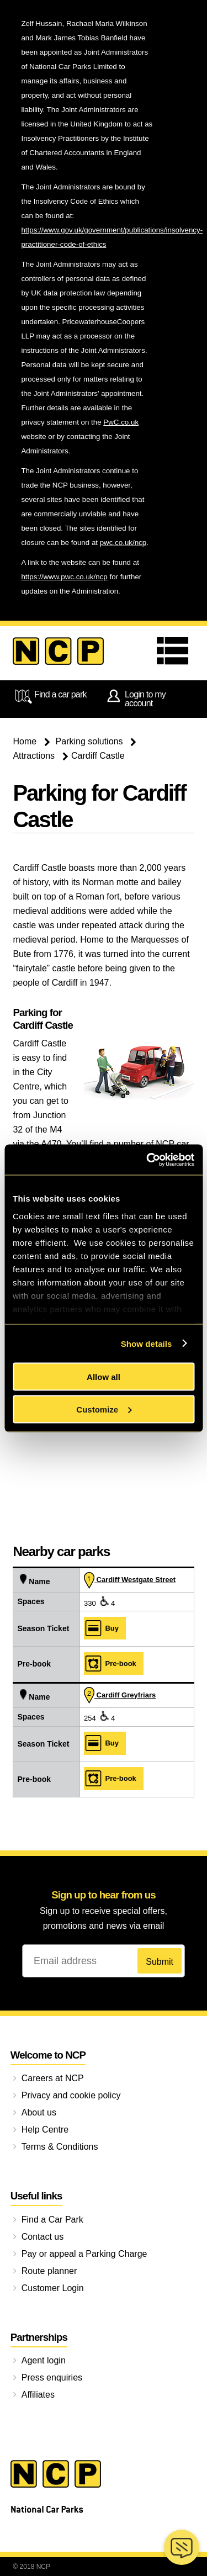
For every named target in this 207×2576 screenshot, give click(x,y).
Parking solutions (89, 741)
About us (39, 2112)
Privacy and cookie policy (71, 2095)
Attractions (34, 755)
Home (24, 741)
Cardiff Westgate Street (130, 1579)
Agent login (44, 2360)
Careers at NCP (53, 2078)
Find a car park (49, 695)
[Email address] (103, 1960)
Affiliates (38, 2394)
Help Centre (45, 2129)
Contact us (42, 2236)
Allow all (103, 1377)
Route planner (49, 2271)
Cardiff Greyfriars (120, 1695)
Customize (103, 1409)
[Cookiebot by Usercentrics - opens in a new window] (147, 1159)
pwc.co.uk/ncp (123, 542)
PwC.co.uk (121, 422)
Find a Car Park (52, 2219)
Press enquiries (52, 2377)
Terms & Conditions (60, 2146)
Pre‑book (110, 1663)
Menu (175, 651)
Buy (101, 1628)
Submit (159, 1961)
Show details (146, 1343)
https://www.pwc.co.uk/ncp (64, 577)
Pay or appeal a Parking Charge (84, 2253)
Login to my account (135, 697)
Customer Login (53, 2288)
